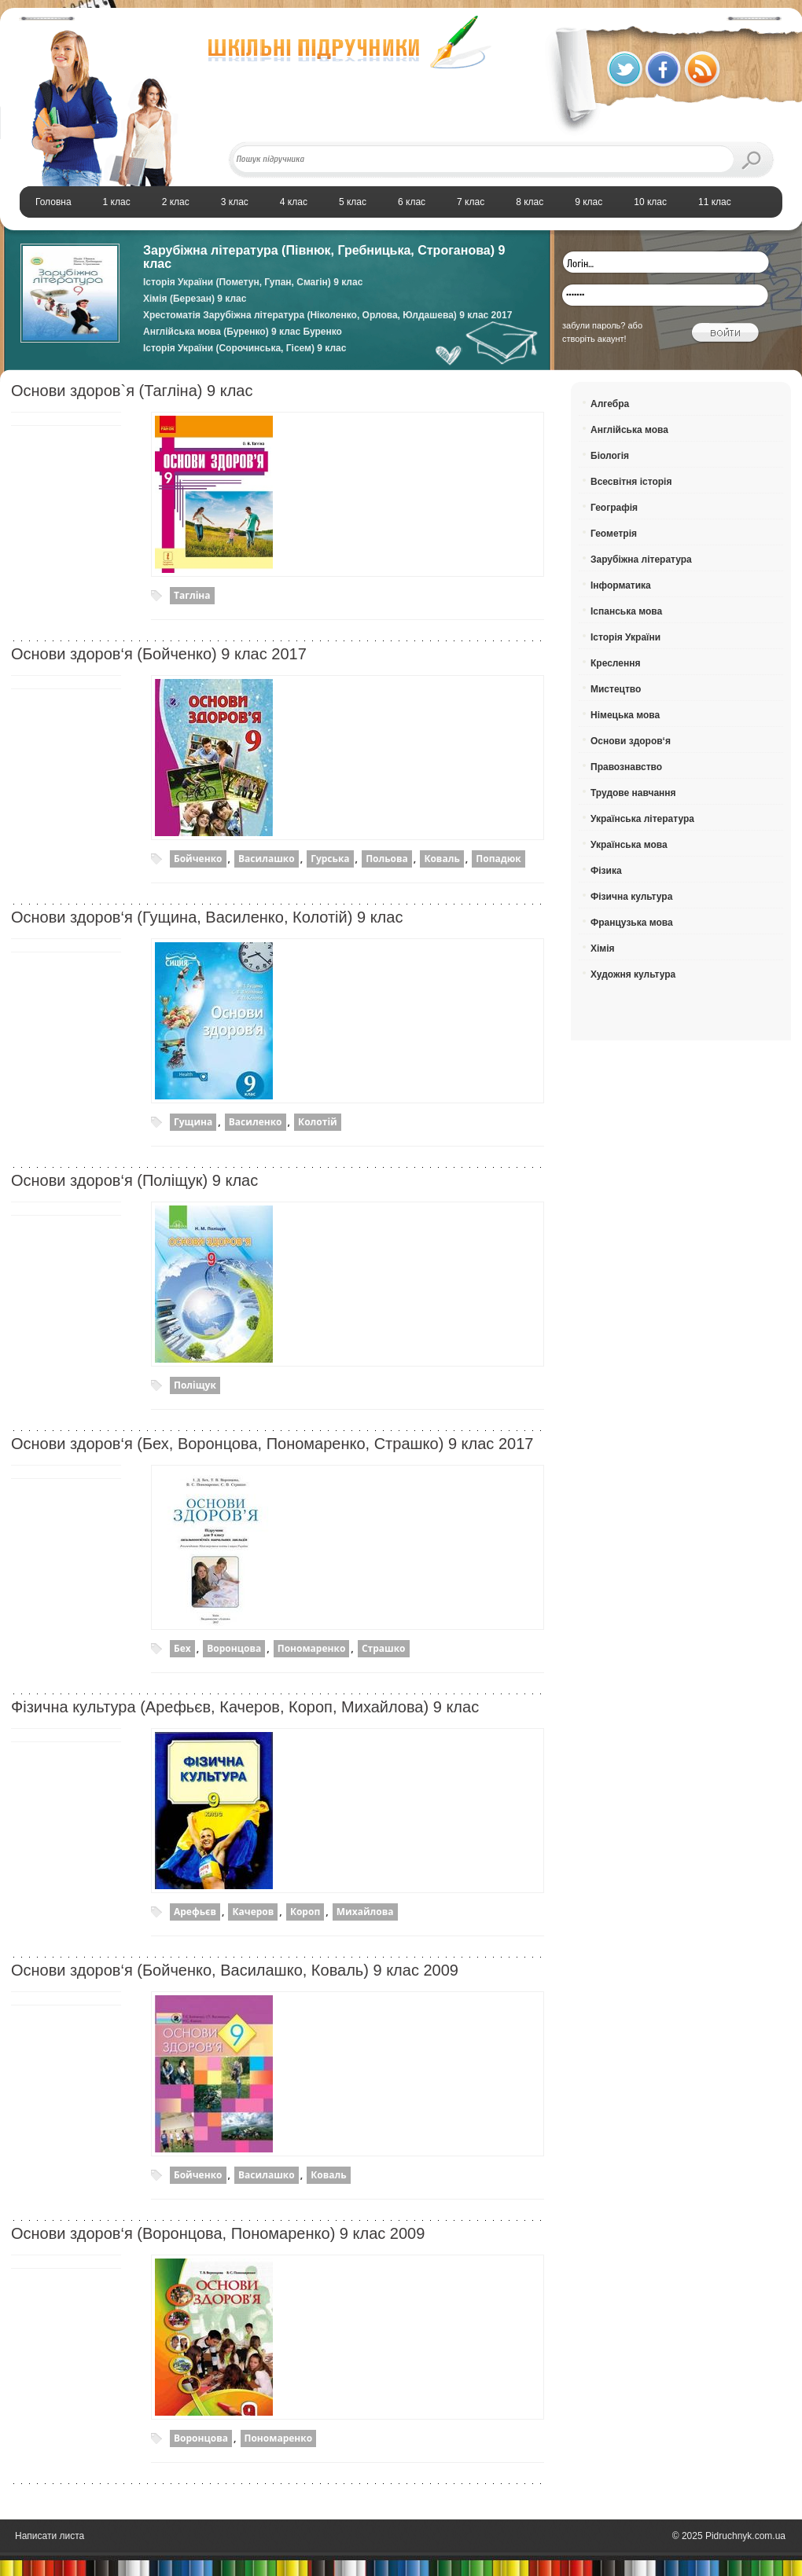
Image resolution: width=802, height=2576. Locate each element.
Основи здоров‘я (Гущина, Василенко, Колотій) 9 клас (207, 917)
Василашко (266, 858)
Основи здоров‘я (630, 741)
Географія (614, 507)
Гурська (330, 858)
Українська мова (629, 844)
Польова (387, 858)
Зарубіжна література (641, 559)
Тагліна (192, 595)
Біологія (609, 455)
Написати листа (49, 2535)
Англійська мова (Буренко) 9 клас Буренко (242, 331)
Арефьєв (195, 1911)
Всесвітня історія (630, 481)
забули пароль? (593, 325)
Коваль (441, 858)
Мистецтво (615, 689)
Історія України (625, 637)
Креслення (615, 663)
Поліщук (195, 1385)
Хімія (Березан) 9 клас (194, 298)
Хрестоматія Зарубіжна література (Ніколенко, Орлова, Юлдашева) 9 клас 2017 (327, 315)
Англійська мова (629, 429)
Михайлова (365, 1911)
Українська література (642, 818)
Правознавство (626, 766)
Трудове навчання (633, 792)
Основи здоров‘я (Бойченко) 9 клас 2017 (159, 653)
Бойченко (198, 858)
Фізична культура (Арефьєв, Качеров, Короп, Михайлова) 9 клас (245, 1706)
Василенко (255, 1121)
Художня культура (632, 974)
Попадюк (498, 858)
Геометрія (613, 533)
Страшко (384, 1648)
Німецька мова (625, 715)
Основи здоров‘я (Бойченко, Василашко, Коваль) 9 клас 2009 (234, 1970)
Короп (305, 1911)
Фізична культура (631, 896)
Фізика (606, 870)
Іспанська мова (626, 611)
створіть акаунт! (594, 338)
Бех (182, 1648)
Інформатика (620, 585)
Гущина (193, 1121)
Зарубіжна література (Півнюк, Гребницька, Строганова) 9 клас (324, 257)
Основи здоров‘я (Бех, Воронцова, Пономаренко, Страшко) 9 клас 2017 (272, 1443)
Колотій (317, 1121)
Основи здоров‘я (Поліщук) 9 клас (134, 1180)
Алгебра (609, 403)
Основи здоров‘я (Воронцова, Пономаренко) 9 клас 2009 (218, 2233)
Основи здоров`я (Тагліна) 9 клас (131, 390)
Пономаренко (312, 1648)
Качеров (253, 1911)
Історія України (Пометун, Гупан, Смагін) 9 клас (252, 282)
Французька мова (631, 922)
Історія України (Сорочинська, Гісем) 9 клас (244, 348)
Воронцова (234, 1648)
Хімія (602, 948)
